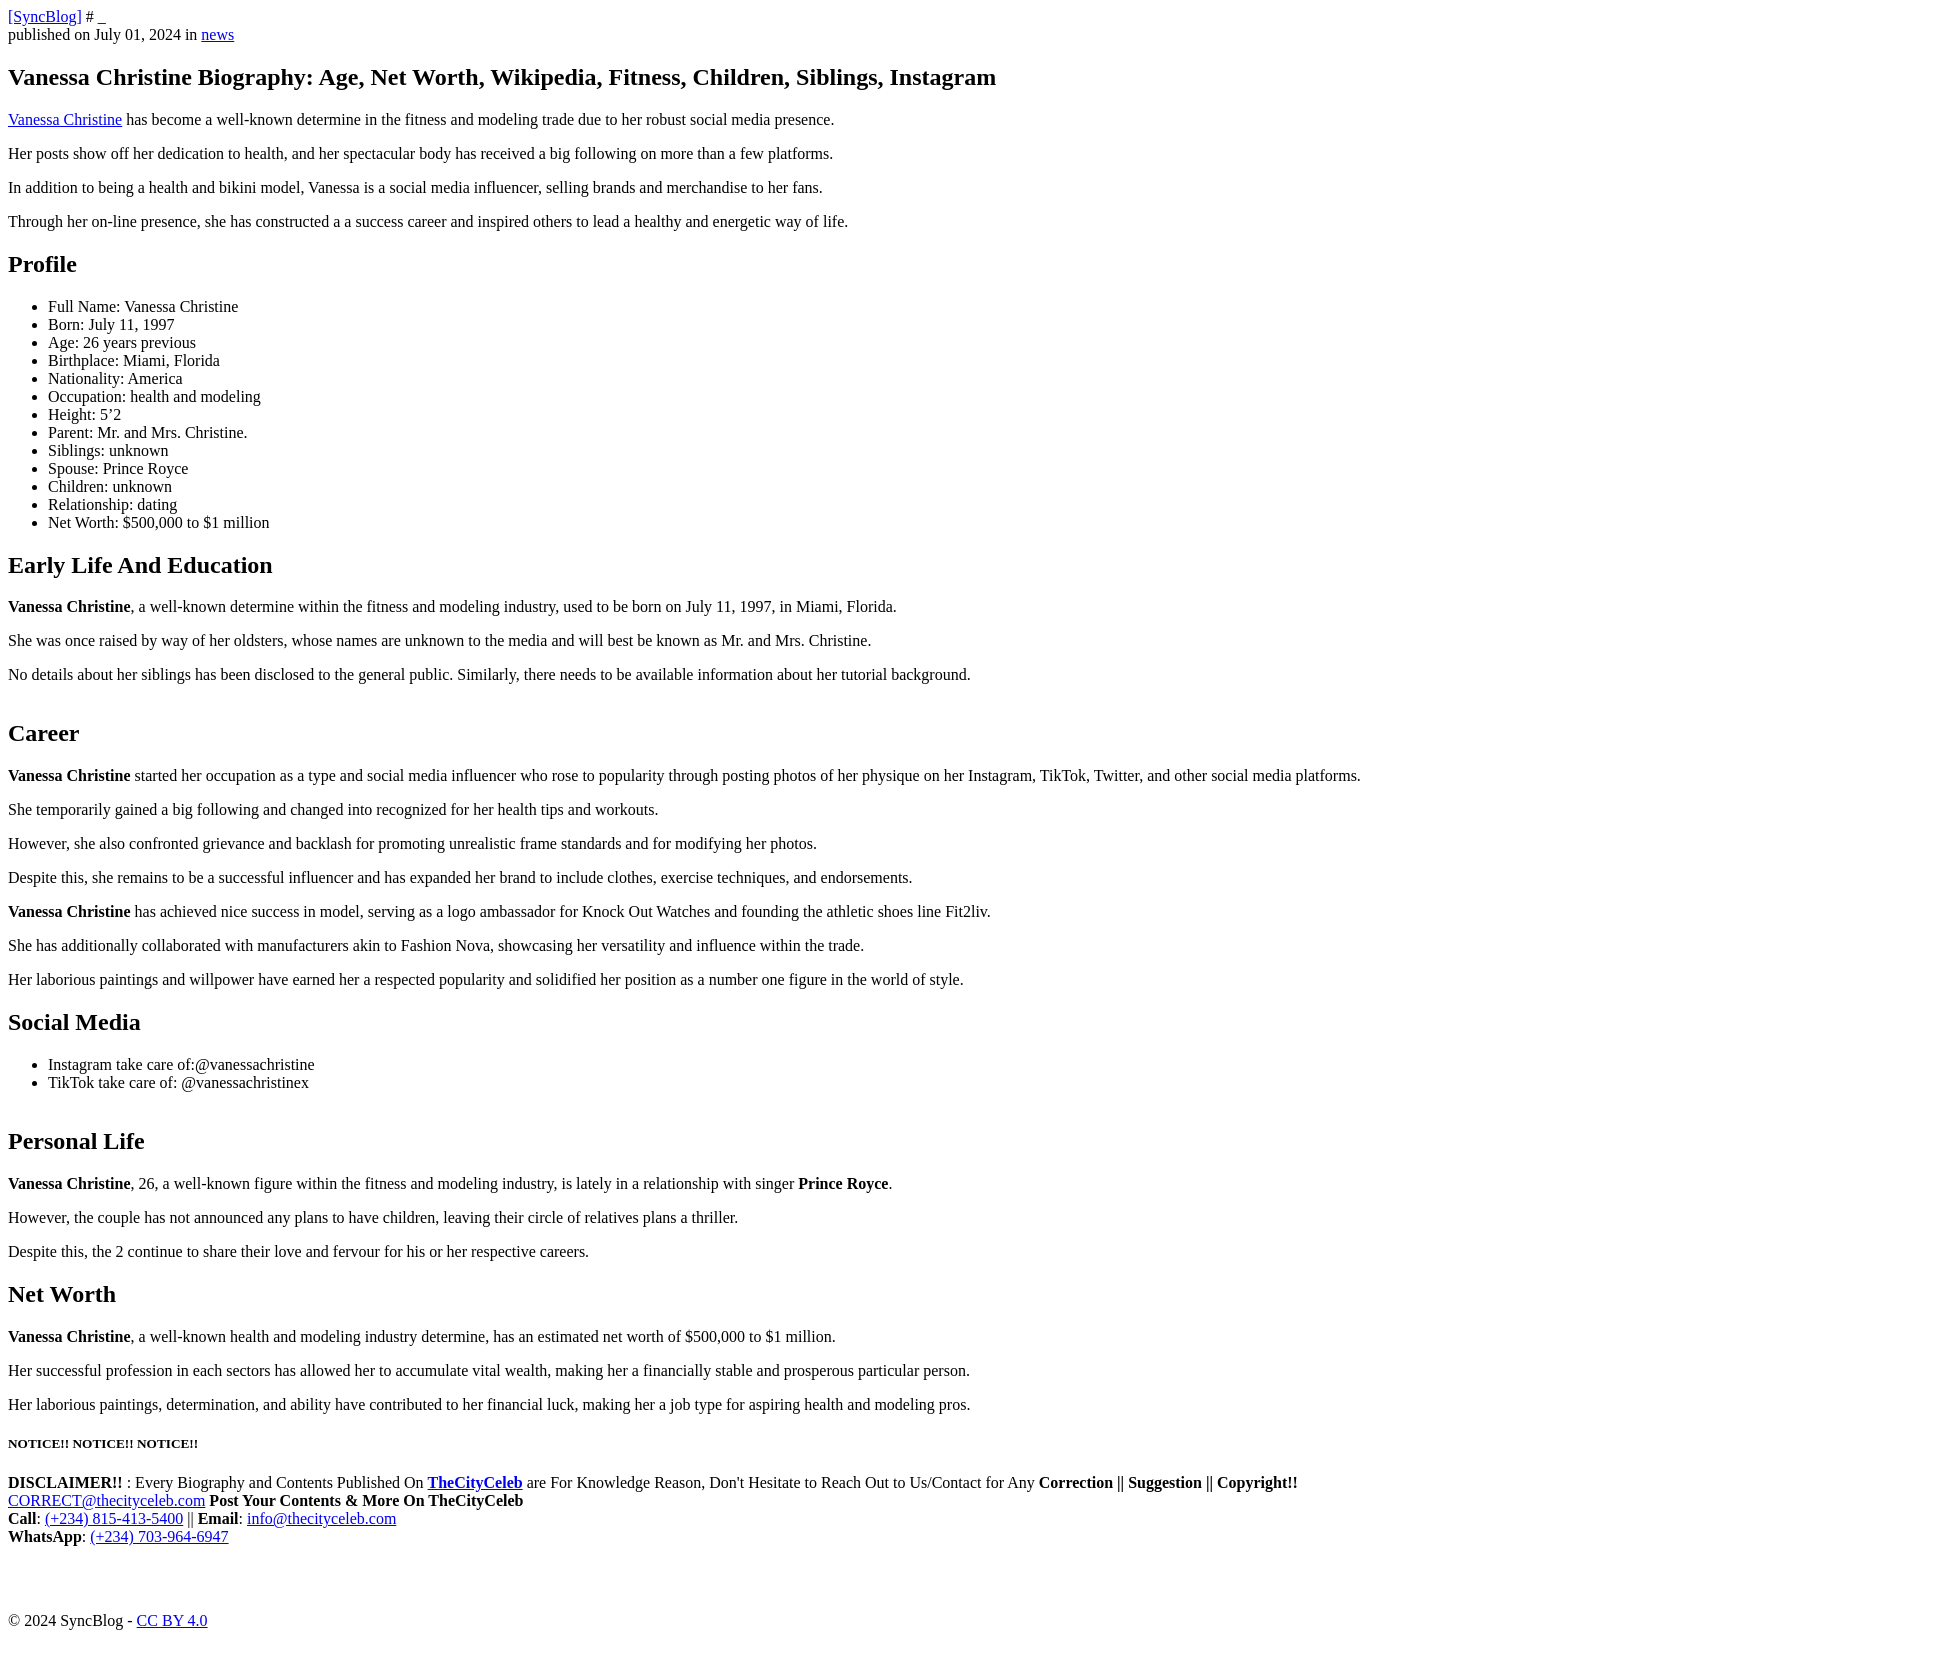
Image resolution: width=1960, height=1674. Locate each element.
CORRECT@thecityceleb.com (106, 1500)
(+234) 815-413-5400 (114, 1518)
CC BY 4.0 (172, 1620)
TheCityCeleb (475, 1482)
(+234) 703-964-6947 (159, 1536)
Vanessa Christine (65, 119)
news (217, 34)
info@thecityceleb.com (321, 1518)
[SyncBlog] (45, 16)
